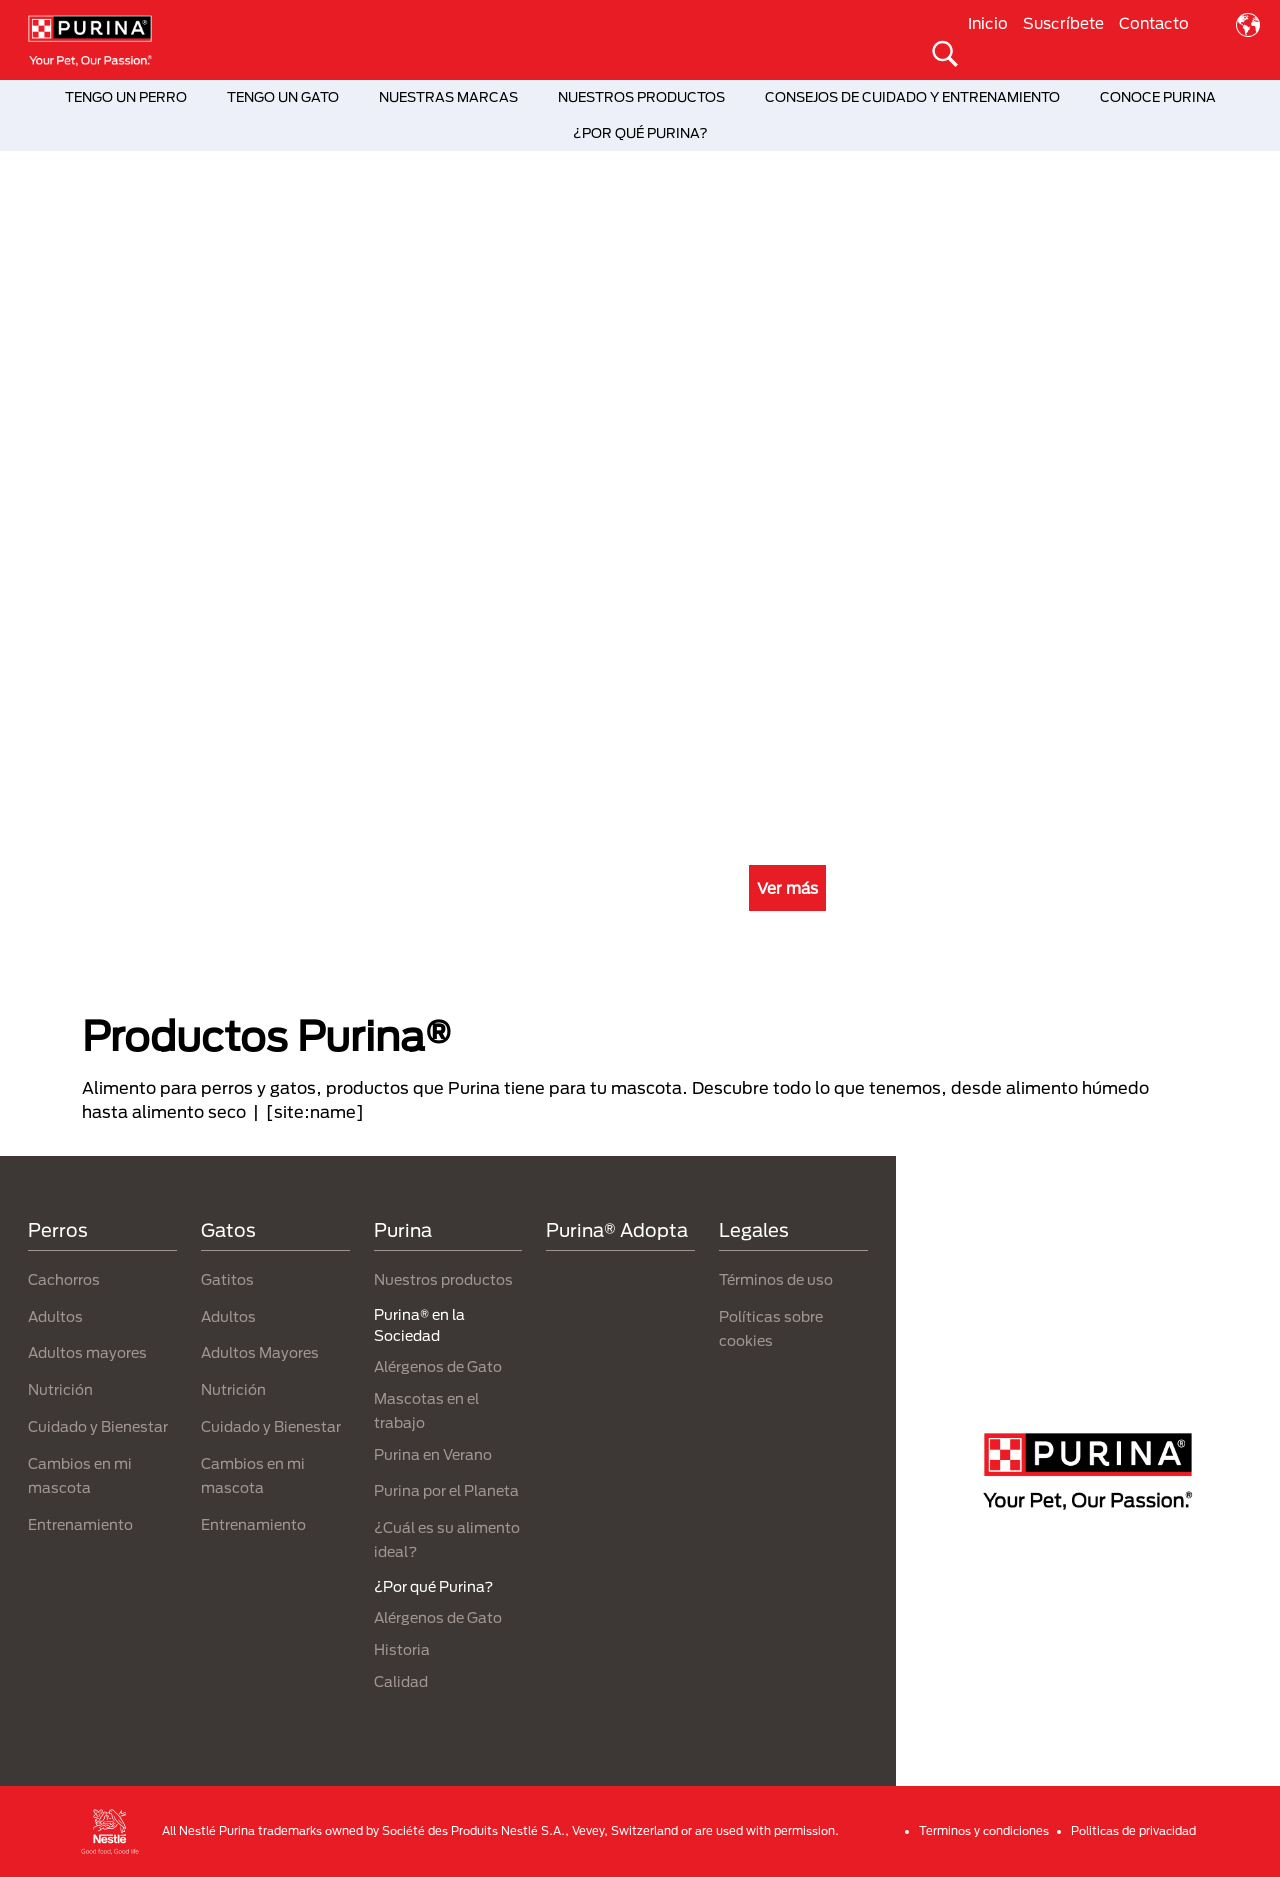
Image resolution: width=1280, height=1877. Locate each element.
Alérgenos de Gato (438, 1366)
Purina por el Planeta (446, 1490)
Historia (402, 1649)
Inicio (988, 23)
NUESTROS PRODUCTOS (641, 97)
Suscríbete (1063, 23)
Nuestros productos (443, 1279)
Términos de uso (776, 1279)
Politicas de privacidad (1133, 1830)
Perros (58, 1230)
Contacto (1154, 23)
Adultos (55, 1316)
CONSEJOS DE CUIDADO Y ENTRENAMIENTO (912, 97)
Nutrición (60, 1389)
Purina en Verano (433, 1454)
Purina (403, 1230)
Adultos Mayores (260, 1352)
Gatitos (227, 1279)
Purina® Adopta (617, 1230)
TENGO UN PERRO (126, 97)
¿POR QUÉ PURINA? (640, 133)
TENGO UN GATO (283, 97)
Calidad (401, 1681)
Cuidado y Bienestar (98, 1426)
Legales (754, 1230)
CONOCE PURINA (1158, 97)
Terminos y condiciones (984, 1830)
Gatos (228, 1230)
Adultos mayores (87, 1352)
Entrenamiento (80, 1524)
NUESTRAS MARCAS (448, 97)
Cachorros (64, 1279)
